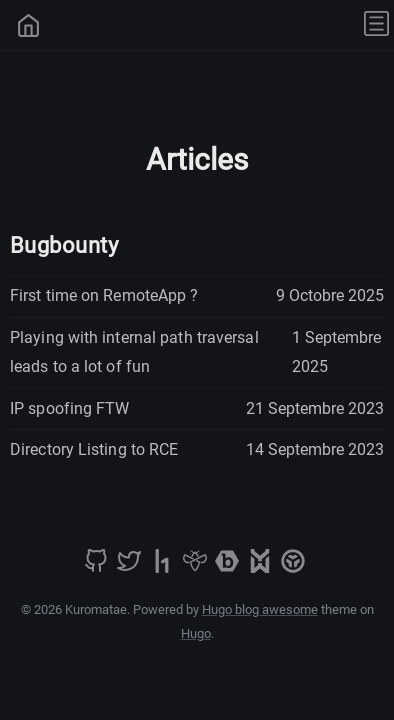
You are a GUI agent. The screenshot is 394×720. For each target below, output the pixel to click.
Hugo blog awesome (260, 609)
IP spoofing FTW (70, 408)
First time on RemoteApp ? (104, 295)
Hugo (196, 633)
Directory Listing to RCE (94, 449)
